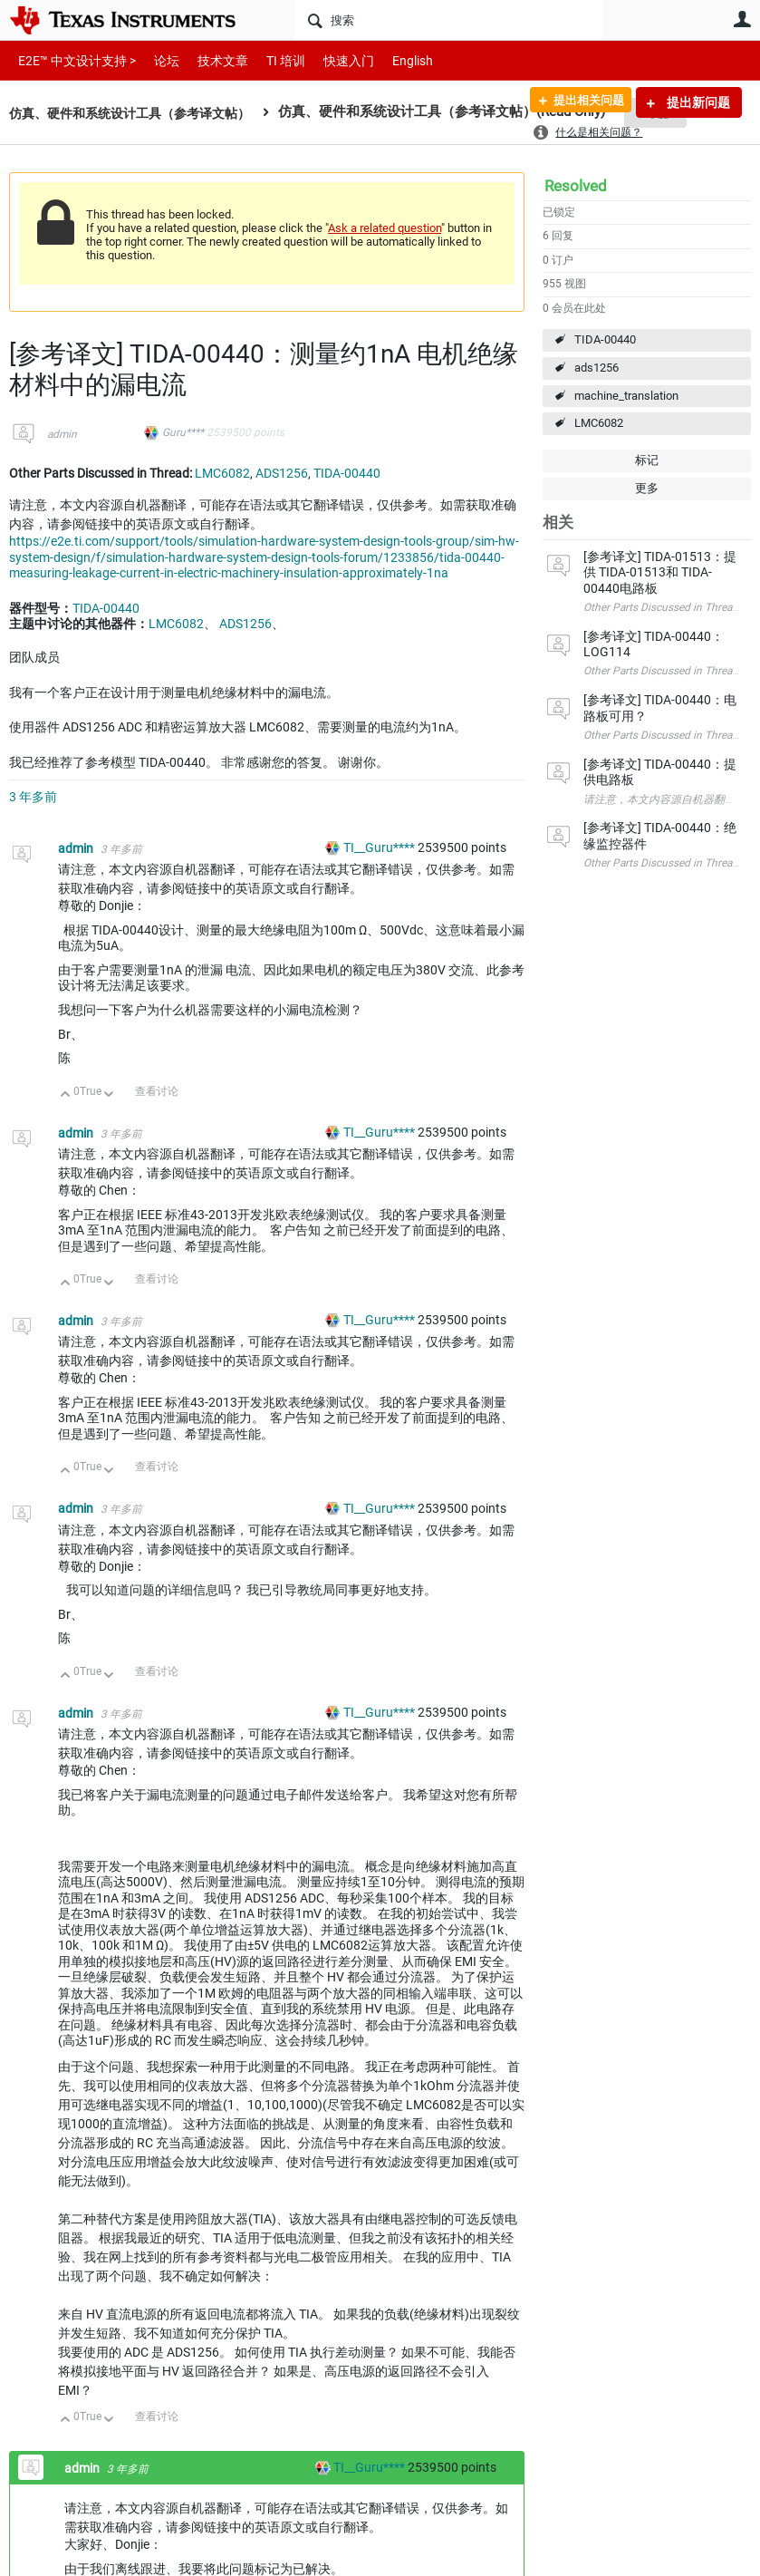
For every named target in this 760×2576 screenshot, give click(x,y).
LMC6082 (598, 423)
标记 (647, 460)
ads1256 (596, 367)
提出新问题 (697, 102)
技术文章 (210, 60)
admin (62, 434)
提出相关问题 (582, 102)
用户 (742, 19)
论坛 (156, 60)
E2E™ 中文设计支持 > (72, 60)
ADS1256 (281, 473)
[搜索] (448, 20)
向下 (109, 1095)
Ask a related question (384, 228)
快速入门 (330, 60)
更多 (647, 488)
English (390, 60)
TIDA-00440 (605, 339)
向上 (65, 1095)
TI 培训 (270, 60)
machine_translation (626, 395)
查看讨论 (156, 1091)
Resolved (575, 186)
